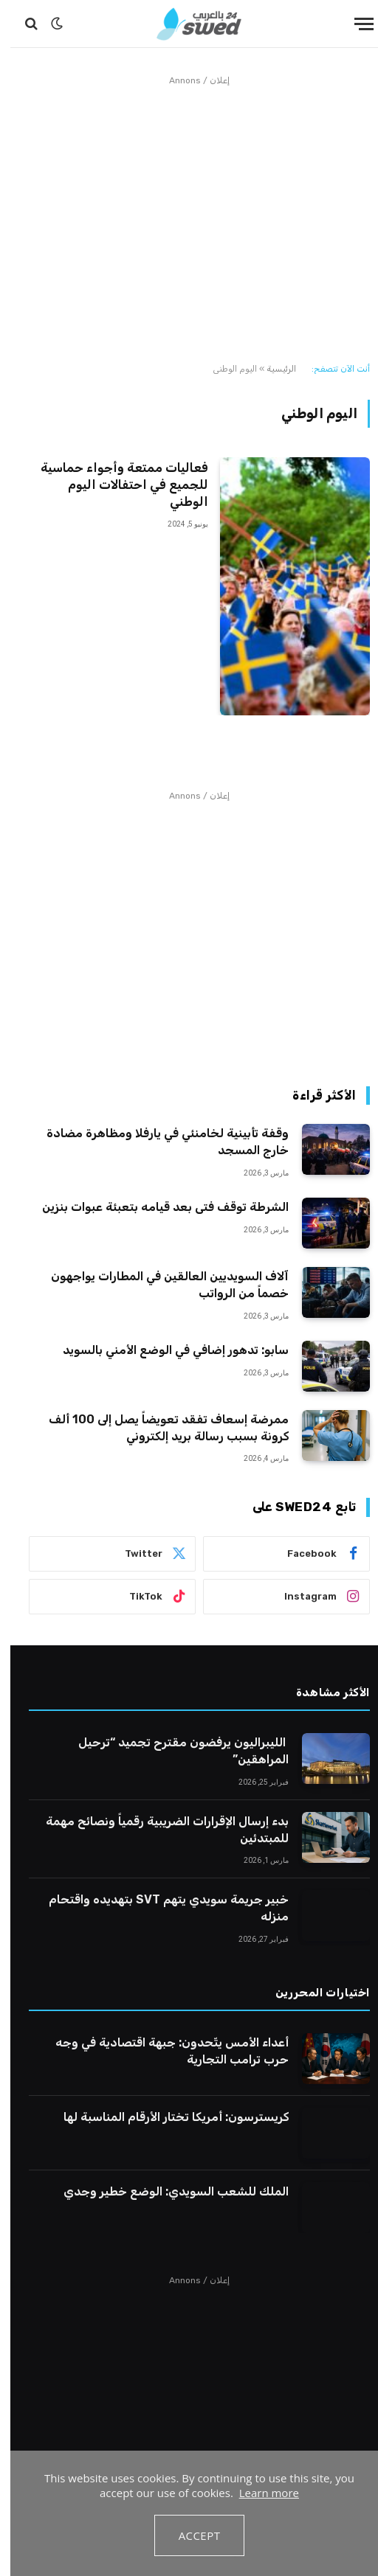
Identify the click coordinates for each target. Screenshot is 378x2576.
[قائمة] (353, 24)
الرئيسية (271, 369)
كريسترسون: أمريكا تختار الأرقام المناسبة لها (165, 2117)
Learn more (259, 2492)
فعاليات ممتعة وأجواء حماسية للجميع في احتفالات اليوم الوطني (114, 484)
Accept (189, 2535)
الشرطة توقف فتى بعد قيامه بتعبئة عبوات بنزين (155, 1207)
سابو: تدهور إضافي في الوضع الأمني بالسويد (165, 1350)
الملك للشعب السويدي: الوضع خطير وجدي (165, 2191)
